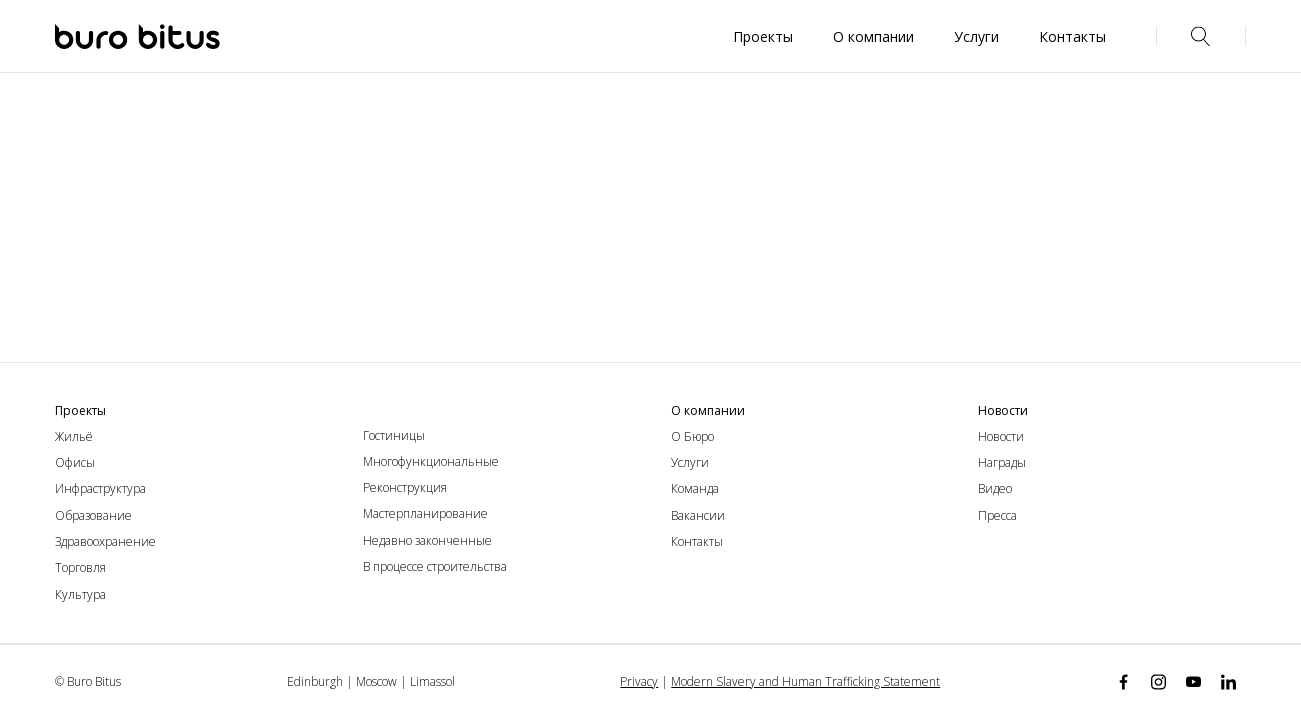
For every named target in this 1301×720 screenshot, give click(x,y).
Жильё (74, 436)
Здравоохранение (105, 541)
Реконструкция (405, 487)
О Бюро (692, 436)
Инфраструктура (100, 488)
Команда (695, 488)
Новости (1001, 436)
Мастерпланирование (425, 513)
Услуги (690, 462)
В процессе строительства (435, 566)
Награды (1002, 462)
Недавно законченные (427, 540)
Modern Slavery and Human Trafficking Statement (805, 681)
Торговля (80, 567)
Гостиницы (394, 435)
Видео (995, 488)
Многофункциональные (431, 461)
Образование (93, 515)
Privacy (639, 681)
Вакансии (698, 515)
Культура (80, 594)
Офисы (75, 462)
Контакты (697, 541)
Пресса (997, 515)
